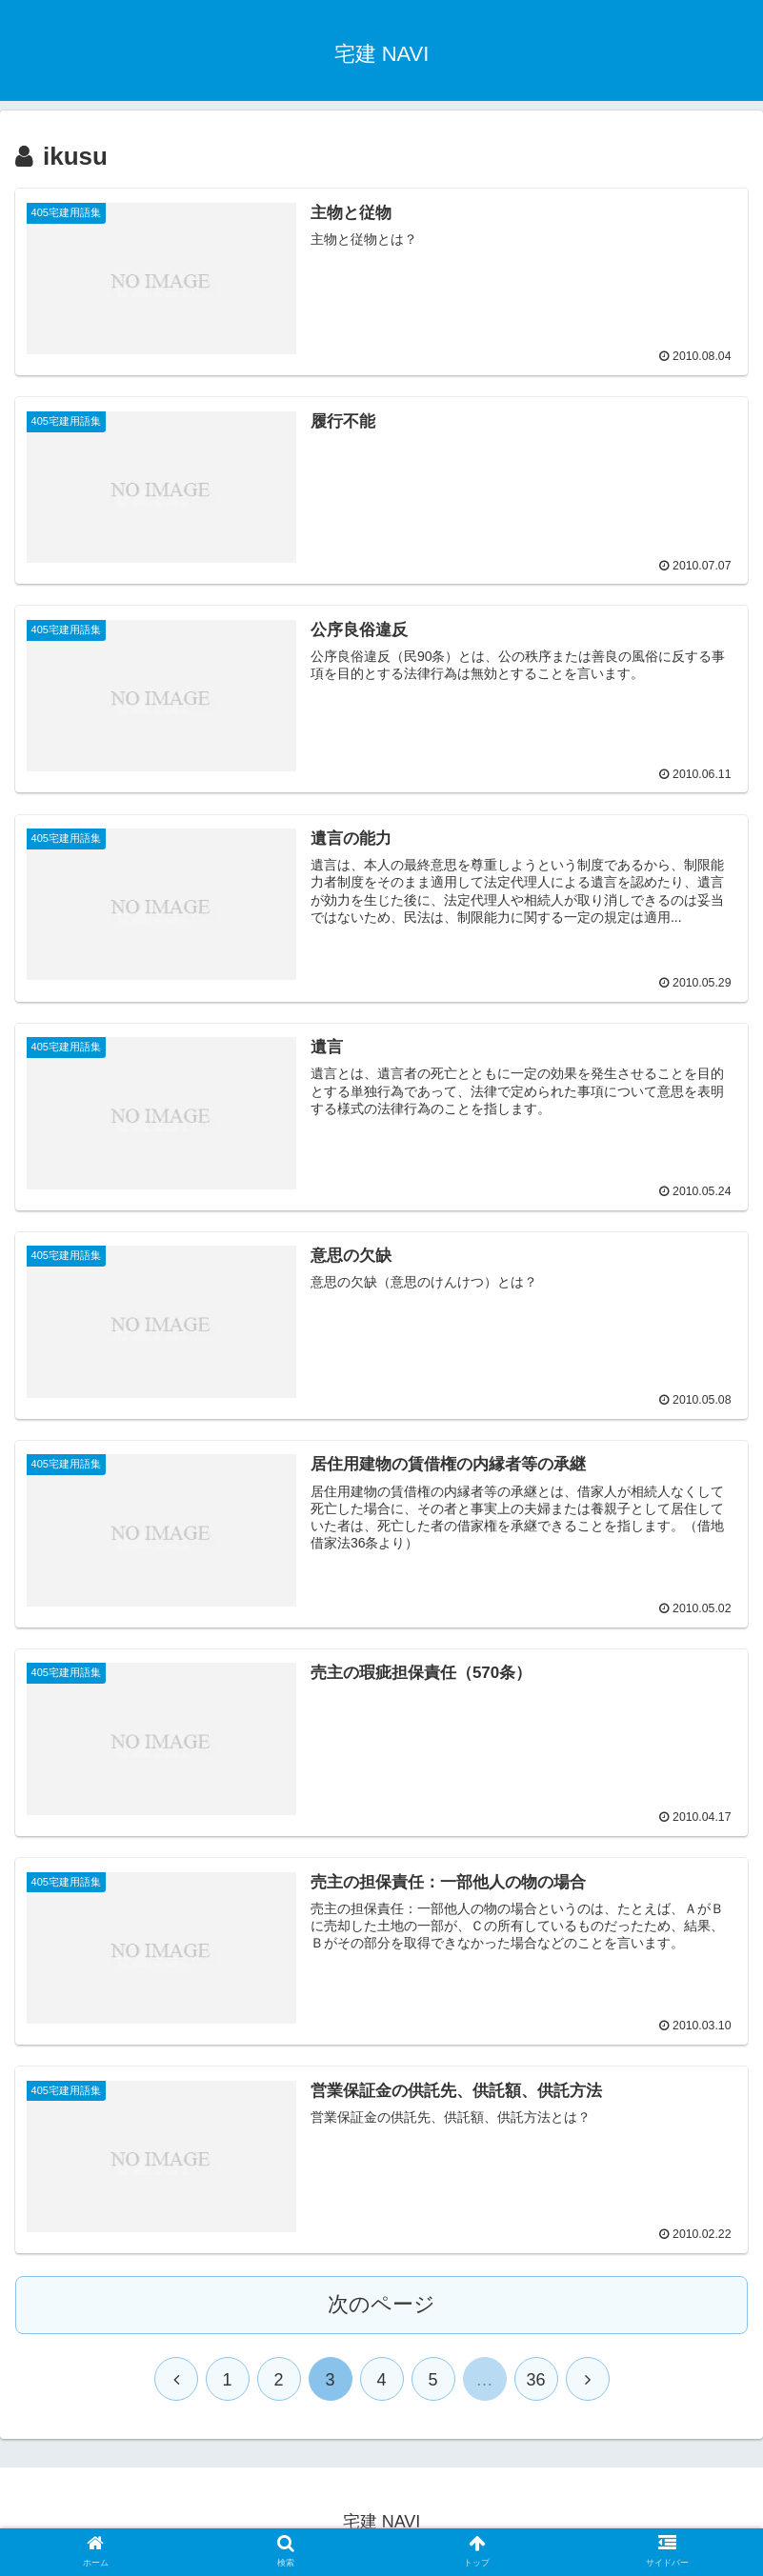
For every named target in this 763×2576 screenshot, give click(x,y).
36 (535, 2378)
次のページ (381, 2303)
